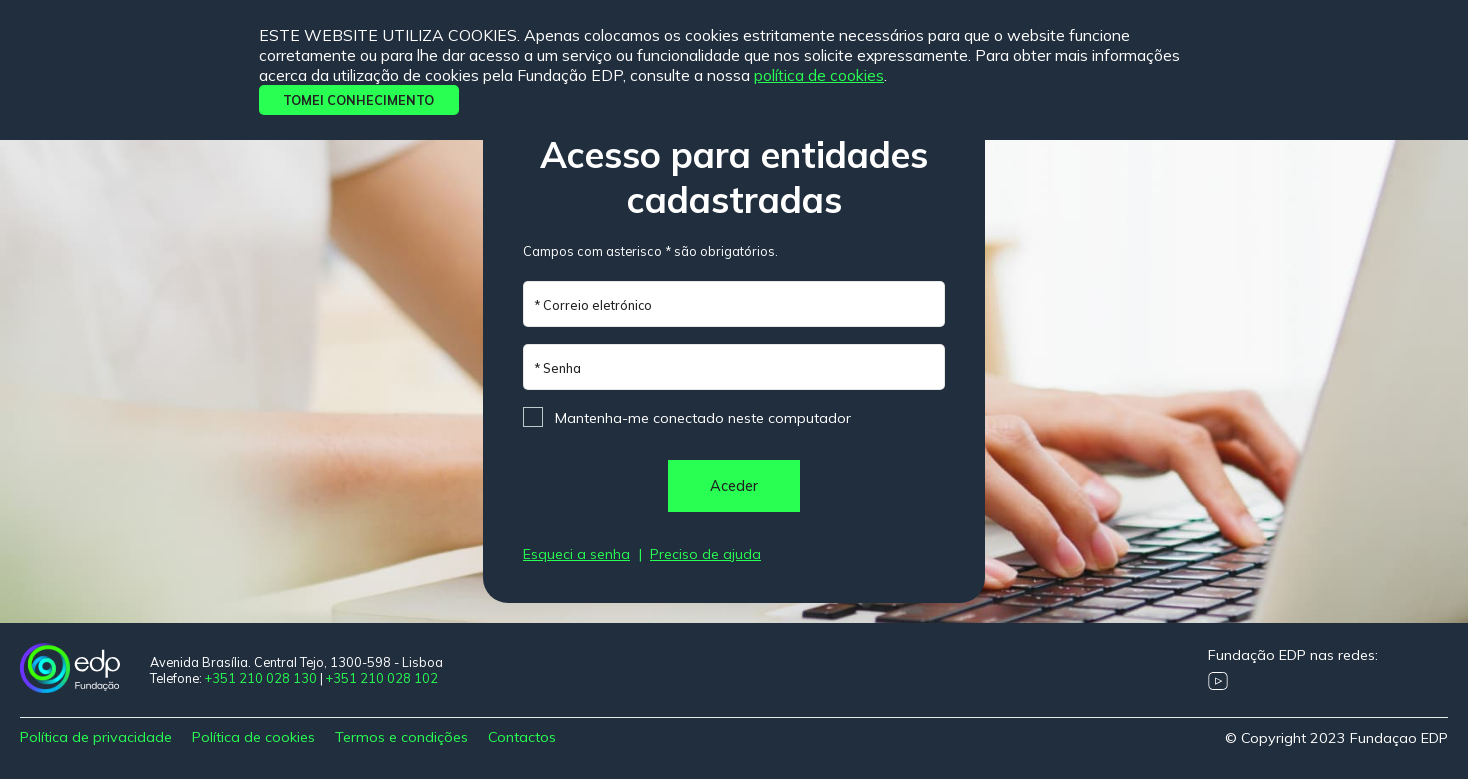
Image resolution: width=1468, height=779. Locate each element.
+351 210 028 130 (261, 678)
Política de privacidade (96, 737)
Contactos (522, 737)
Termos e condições (401, 737)
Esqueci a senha (576, 554)
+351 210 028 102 (382, 678)
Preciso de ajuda (705, 554)
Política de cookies (819, 75)
